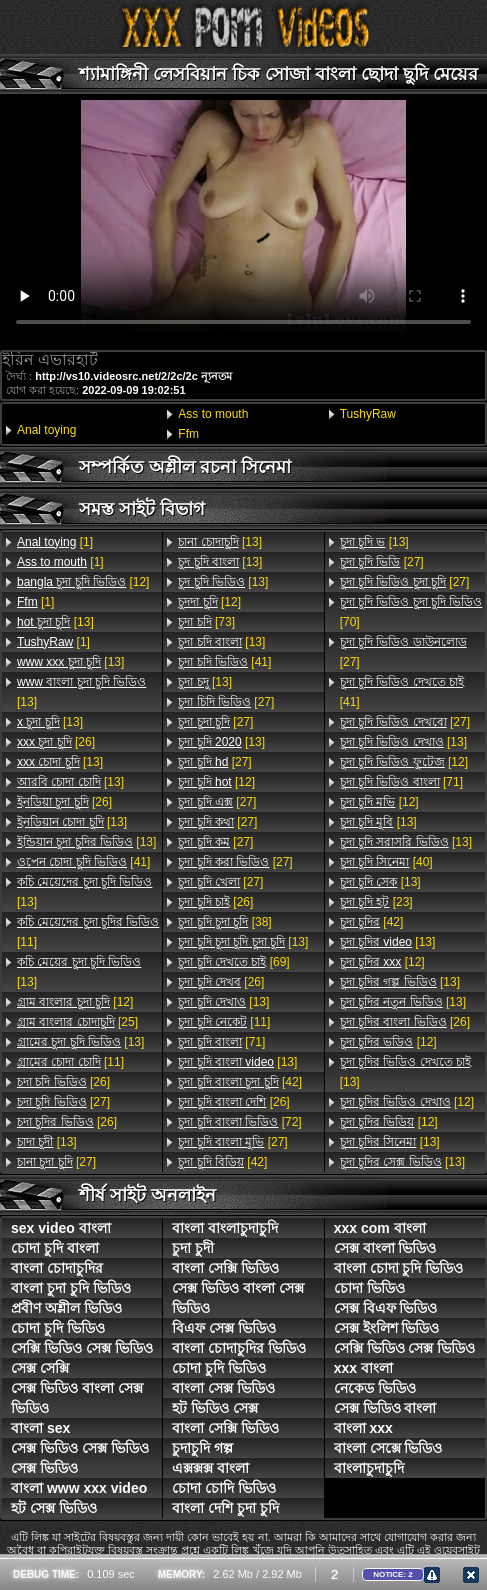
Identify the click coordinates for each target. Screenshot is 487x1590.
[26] (56, 742)
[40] (386, 862)
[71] (221, 1042)
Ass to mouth (213, 414)
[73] (206, 622)
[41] (83, 862)
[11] (88, 932)
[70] (411, 612)
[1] (55, 542)
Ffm (188, 434)
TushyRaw (368, 414)
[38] (224, 922)
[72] (239, 1122)
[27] (63, 1102)
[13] (55, 622)
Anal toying (46, 430)
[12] (83, 582)
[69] (233, 962)
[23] (376, 902)
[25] (77, 1022)
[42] (240, 1082)
